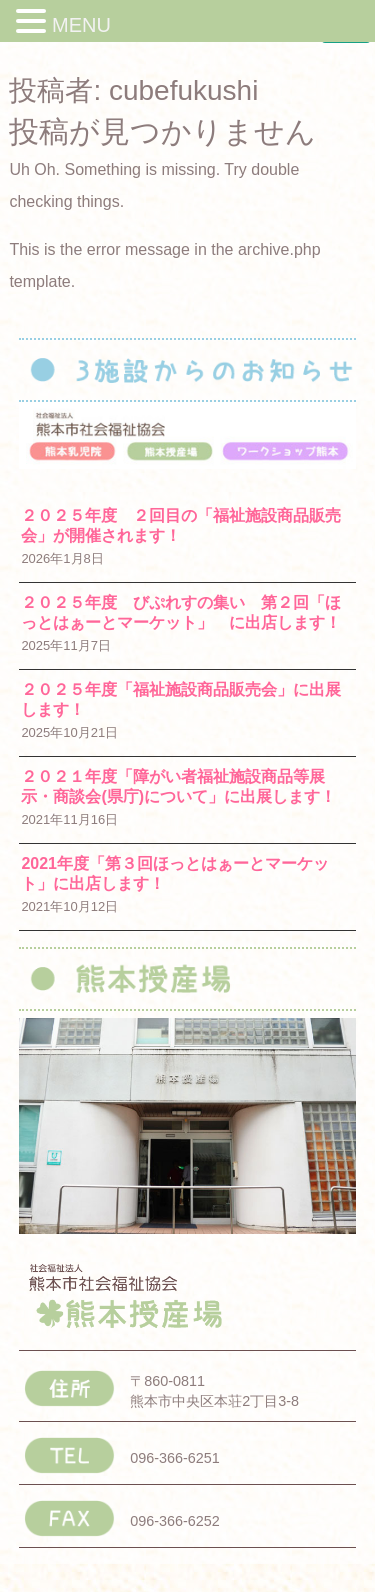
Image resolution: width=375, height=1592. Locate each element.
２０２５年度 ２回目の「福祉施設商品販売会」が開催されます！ (181, 525)
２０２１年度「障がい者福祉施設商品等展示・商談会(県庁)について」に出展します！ (178, 786)
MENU (81, 25)
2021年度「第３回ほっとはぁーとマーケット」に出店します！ (175, 873)
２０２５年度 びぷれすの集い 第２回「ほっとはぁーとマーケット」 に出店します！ (181, 612)
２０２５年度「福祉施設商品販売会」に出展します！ (181, 699)
